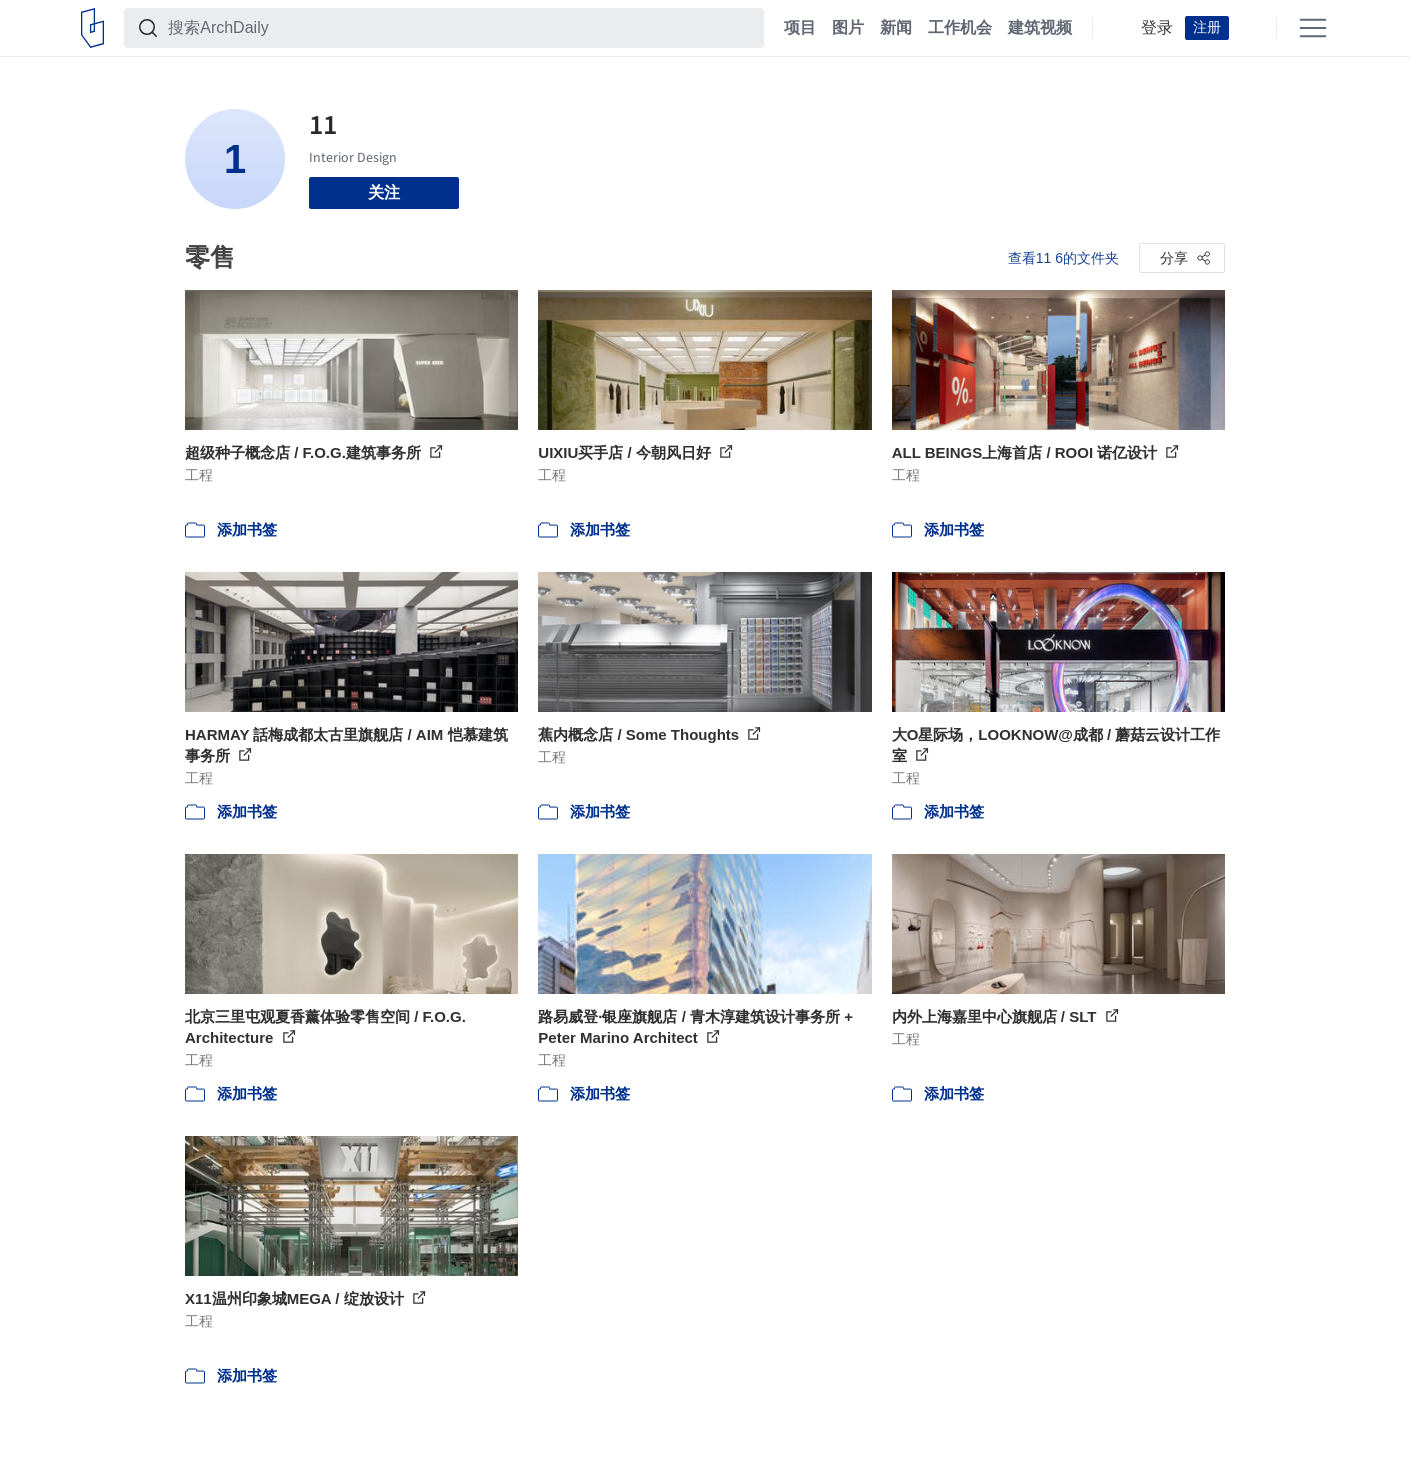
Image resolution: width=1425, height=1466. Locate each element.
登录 (1157, 28)
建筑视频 (1040, 28)
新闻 (896, 28)
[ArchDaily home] (92, 28)
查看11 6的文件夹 (1063, 258)
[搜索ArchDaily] (460, 28)
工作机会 (960, 28)
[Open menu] (1313, 28)
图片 (848, 28)
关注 (384, 192)
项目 (800, 28)
